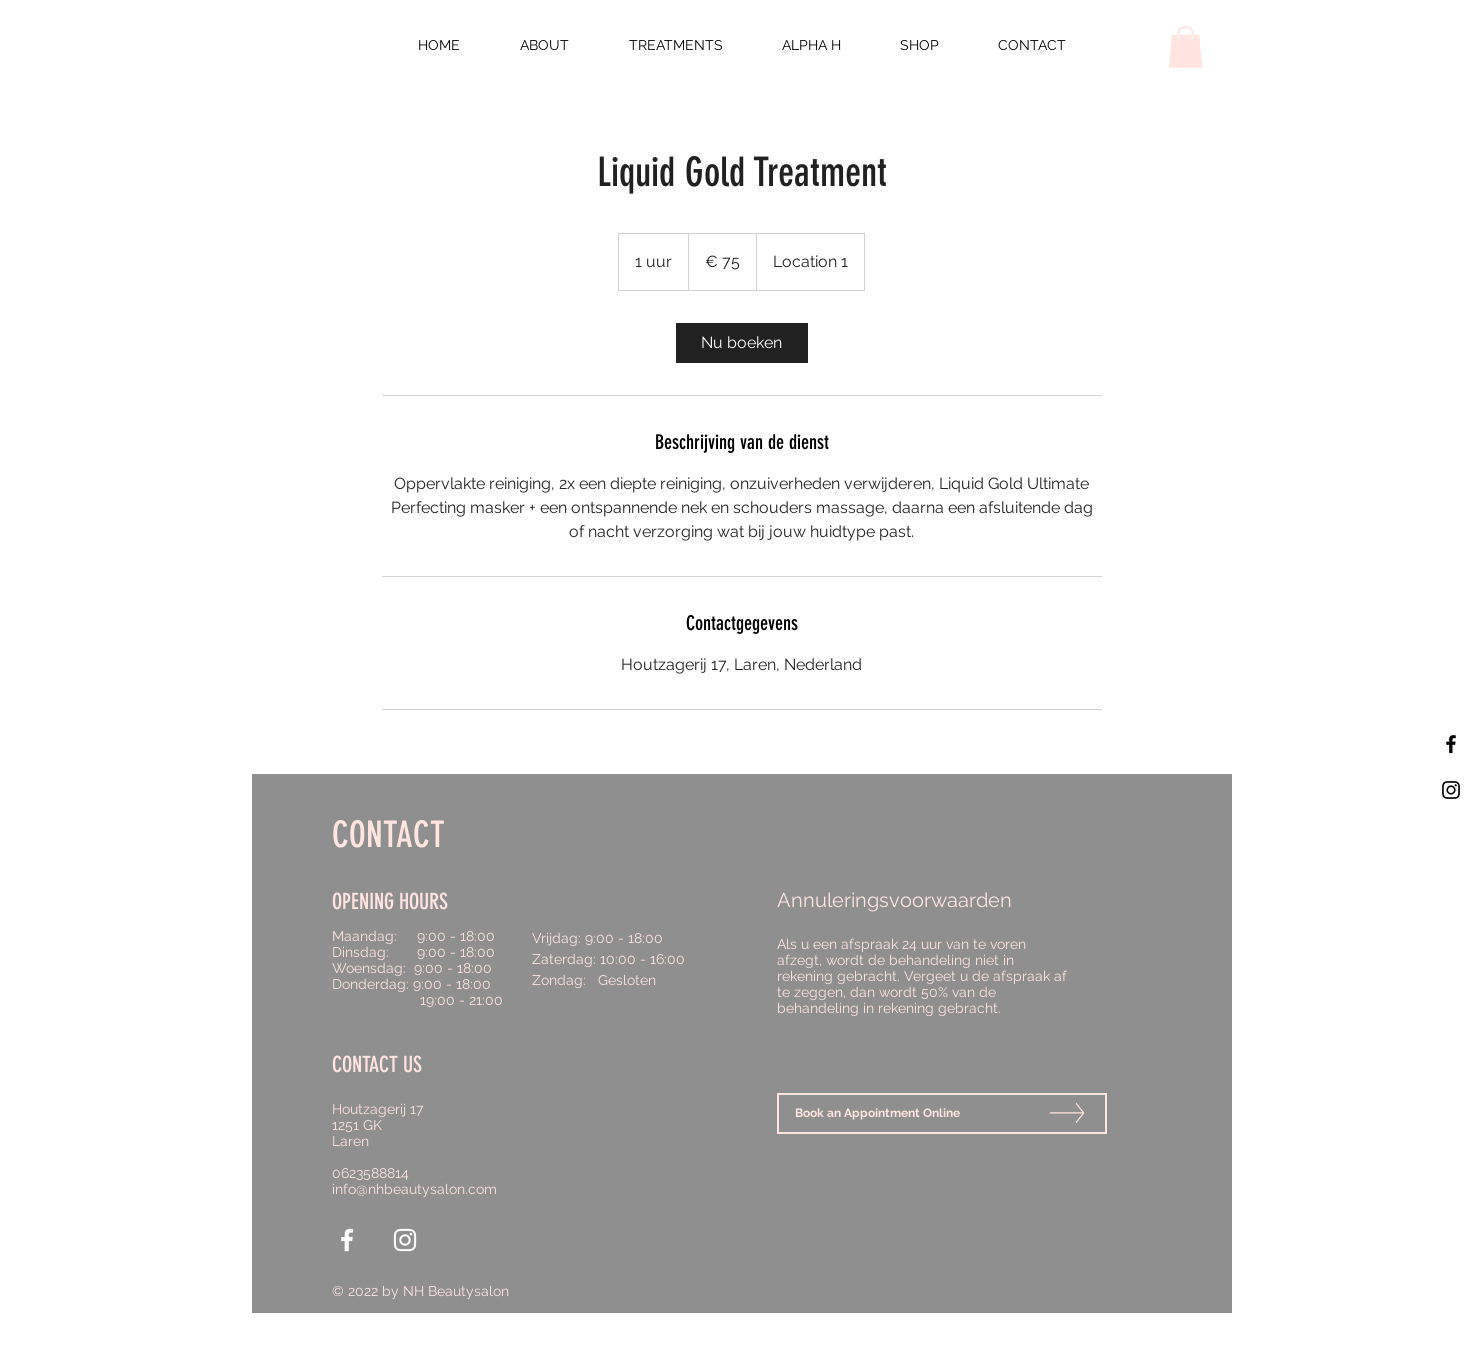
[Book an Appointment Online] (942, 1113)
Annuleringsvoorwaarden (894, 900)
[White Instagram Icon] (405, 1240)
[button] (1185, 47)
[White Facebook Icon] (347, 1240)
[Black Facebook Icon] (1451, 744)
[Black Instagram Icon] (1451, 790)
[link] (742, 343)
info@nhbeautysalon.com (414, 1189)
